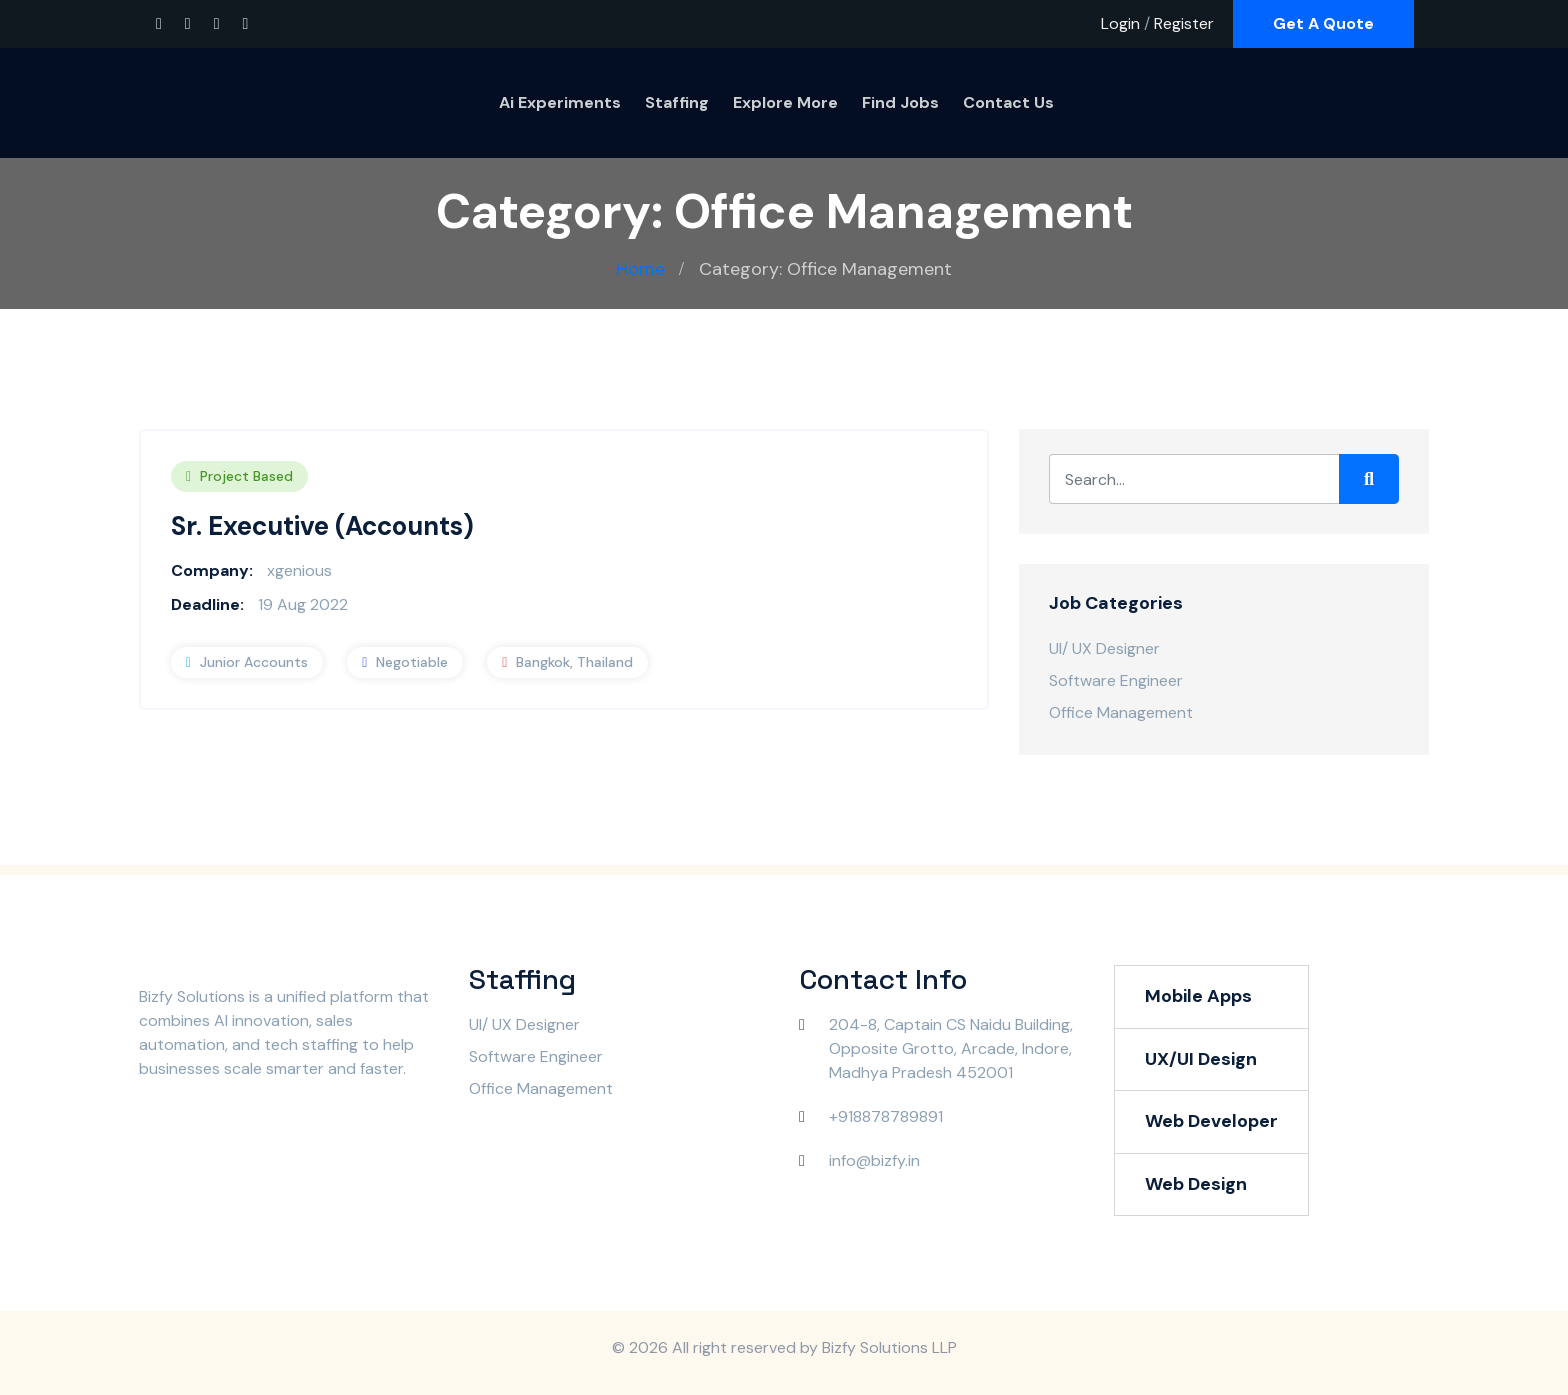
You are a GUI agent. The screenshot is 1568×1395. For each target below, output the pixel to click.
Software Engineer (1116, 680)
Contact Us (1008, 102)
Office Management (1121, 712)
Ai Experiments (560, 102)
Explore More (785, 102)
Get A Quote (1323, 23)
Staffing (677, 102)
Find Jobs (900, 102)
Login (1120, 23)
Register (1184, 23)
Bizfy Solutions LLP (889, 1347)
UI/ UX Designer (1104, 648)
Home (640, 269)
